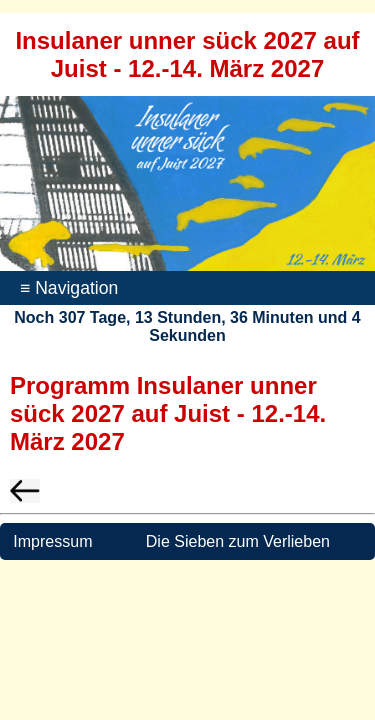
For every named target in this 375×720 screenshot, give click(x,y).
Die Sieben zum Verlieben (238, 541)
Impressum (51, 541)
